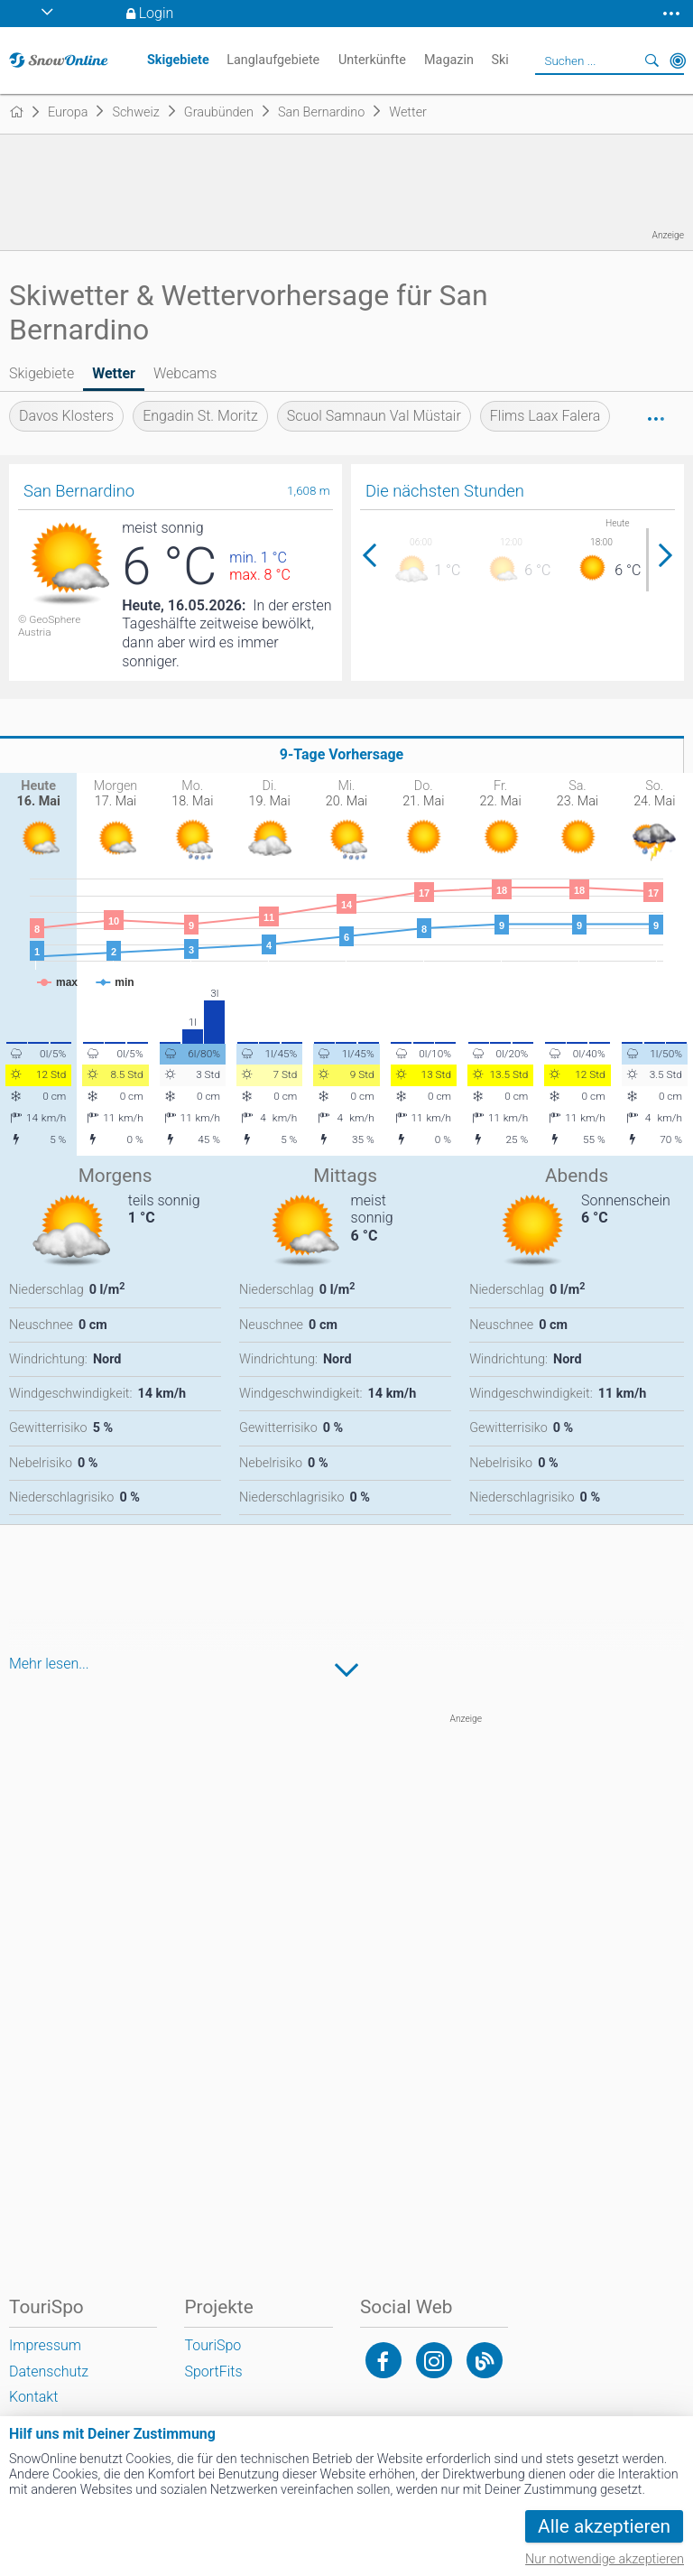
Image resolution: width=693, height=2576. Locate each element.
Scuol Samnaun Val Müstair (374, 415)
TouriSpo (212, 2345)
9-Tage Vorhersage (342, 754)
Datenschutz (48, 2371)
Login (156, 13)
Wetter (113, 373)
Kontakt (33, 2396)
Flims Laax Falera (545, 415)
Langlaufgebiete (272, 60)
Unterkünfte (372, 60)
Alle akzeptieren (604, 2526)
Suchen (652, 60)
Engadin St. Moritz (200, 415)
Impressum (45, 2345)
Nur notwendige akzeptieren (604, 2559)
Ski (499, 60)
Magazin (449, 60)
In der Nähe (677, 60)
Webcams (185, 373)
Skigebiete (41, 373)
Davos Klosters (66, 415)
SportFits (213, 2371)
